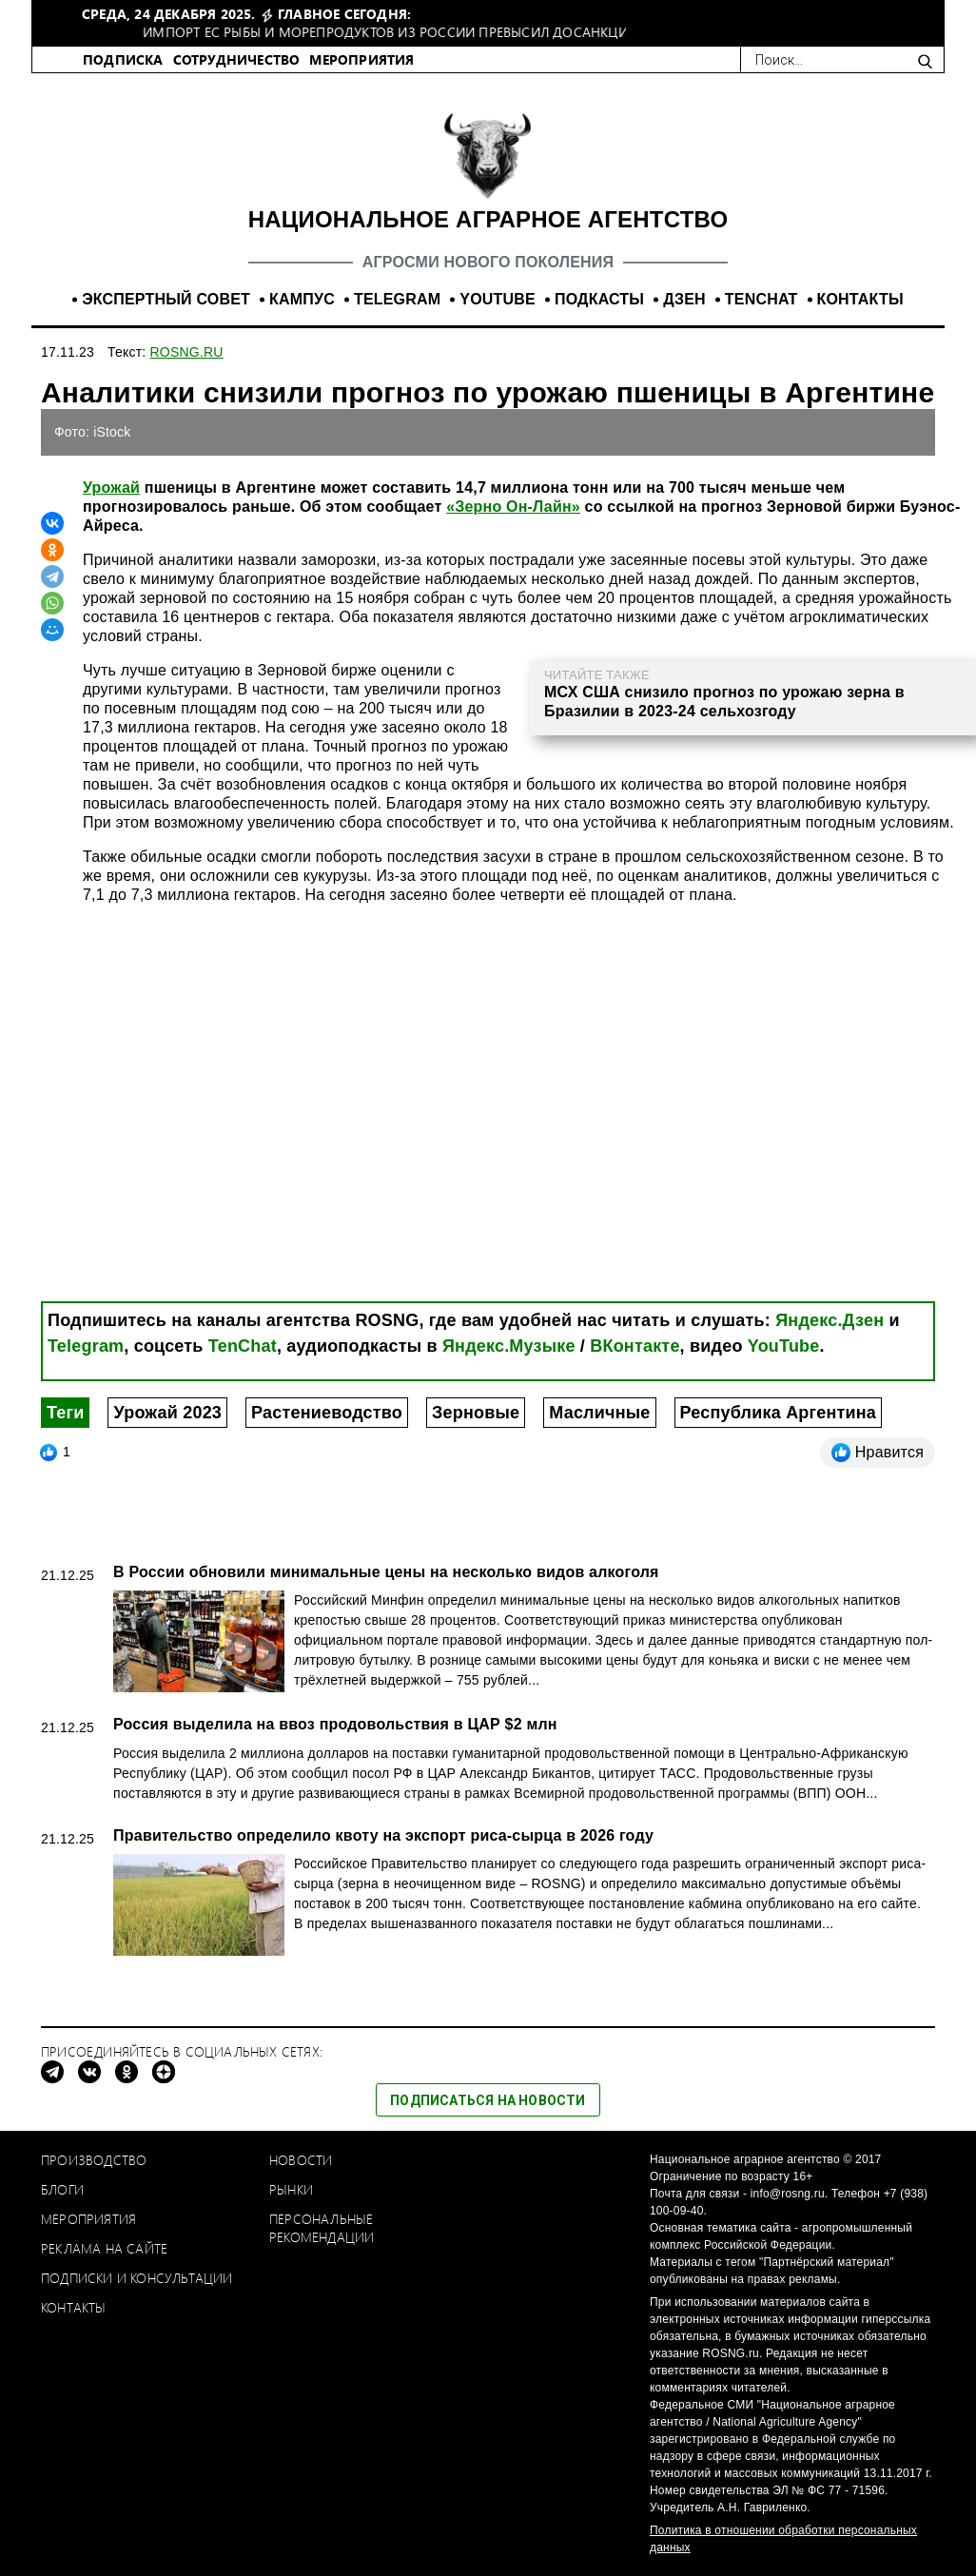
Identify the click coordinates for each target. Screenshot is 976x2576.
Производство (93, 2160)
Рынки (291, 2189)
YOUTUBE (497, 299)
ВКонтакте (634, 1346)
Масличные (599, 1412)
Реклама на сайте (104, 2248)
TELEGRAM (397, 299)
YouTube (784, 1346)
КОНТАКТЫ (860, 299)
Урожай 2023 (167, 1412)
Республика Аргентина (778, 1412)
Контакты (74, 2307)
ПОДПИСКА (123, 59)
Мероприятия (88, 2219)
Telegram (86, 1346)
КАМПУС (302, 299)
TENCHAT (761, 299)
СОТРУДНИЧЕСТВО (237, 59)
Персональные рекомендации (321, 2228)
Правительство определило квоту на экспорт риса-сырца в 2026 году (383, 1835)
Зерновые (475, 1412)
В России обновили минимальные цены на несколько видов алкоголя (386, 1572)
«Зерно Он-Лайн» (513, 506)
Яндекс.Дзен (829, 1320)
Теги (65, 1412)
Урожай (111, 487)
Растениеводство (326, 1412)
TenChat (242, 1346)
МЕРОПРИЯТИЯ (361, 59)
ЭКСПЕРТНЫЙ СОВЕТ (166, 299)
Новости (300, 2160)
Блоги (62, 2189)
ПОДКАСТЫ (599, 299)
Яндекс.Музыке (509, 1346)
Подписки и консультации (137, 2278)
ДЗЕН (684, 299)
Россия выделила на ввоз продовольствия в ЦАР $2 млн (335, 1724)
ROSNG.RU (187, 352)
